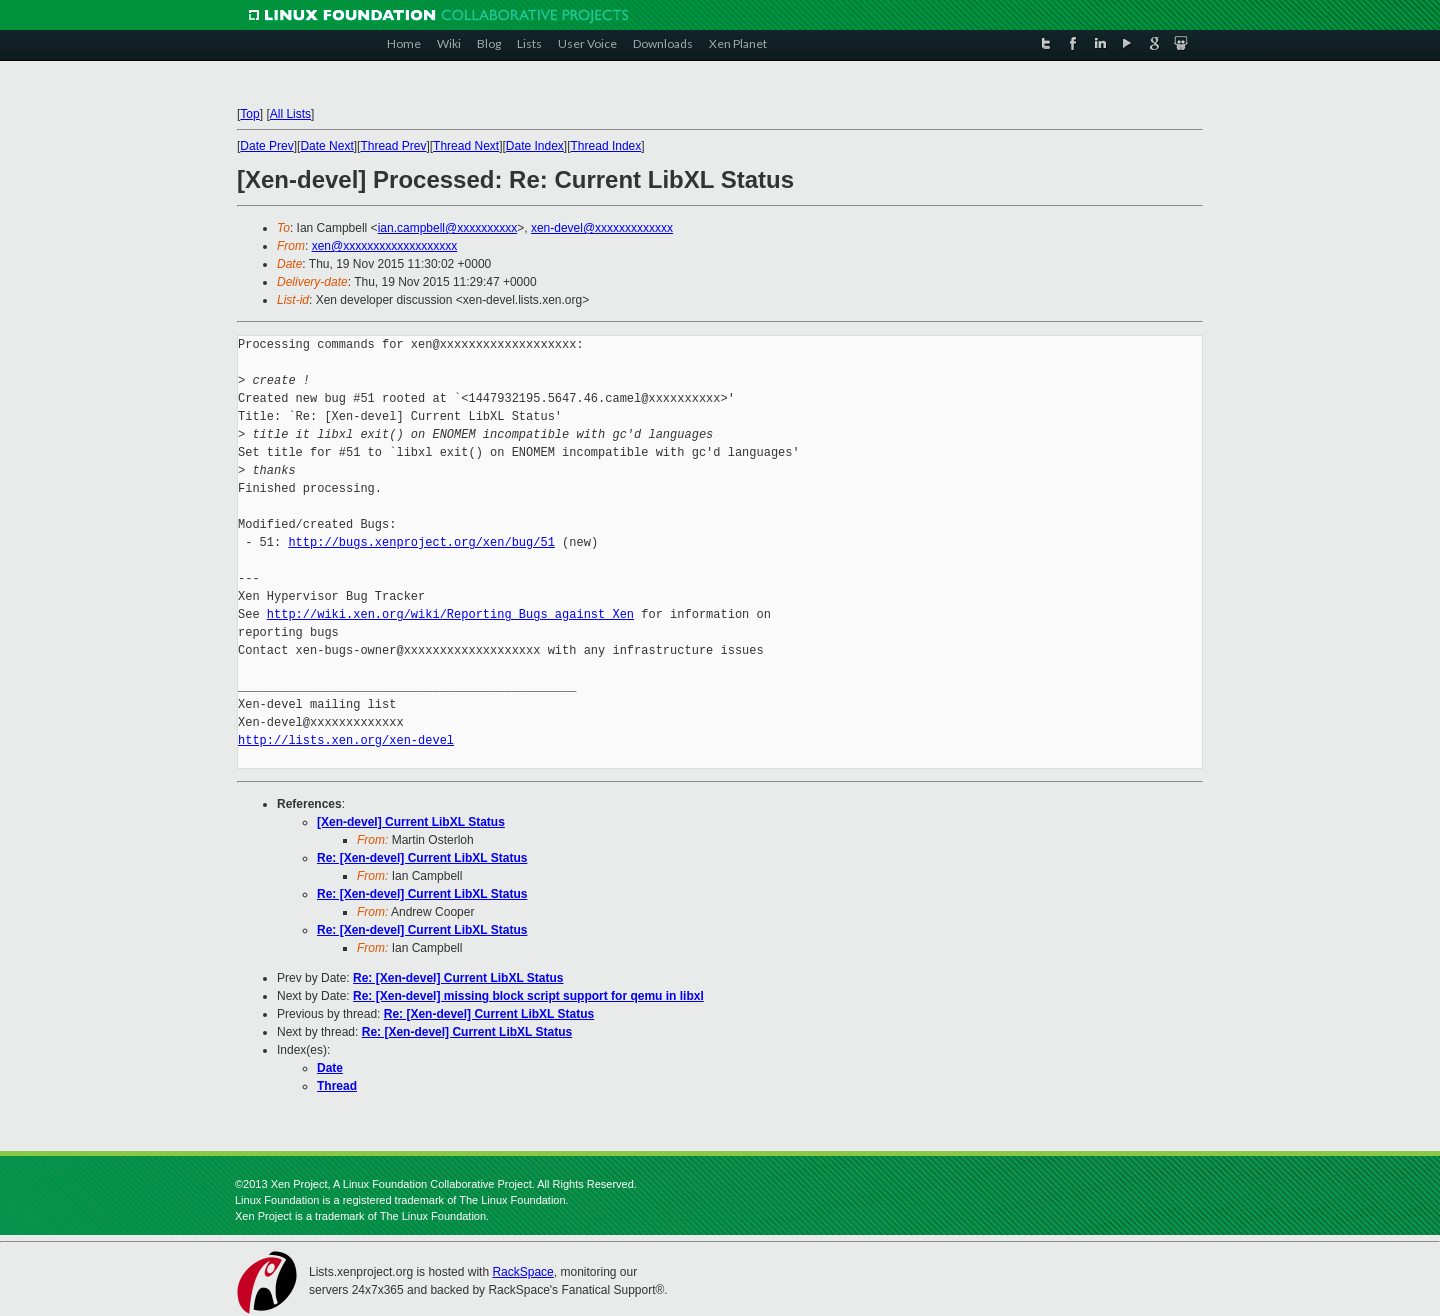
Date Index (535, 146)
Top (249, 114)
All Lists (290, 114)
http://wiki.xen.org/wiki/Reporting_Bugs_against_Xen (450, 614)
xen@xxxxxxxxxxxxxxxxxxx (385, 246)
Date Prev (266, 146)
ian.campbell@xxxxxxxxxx (448, 228)
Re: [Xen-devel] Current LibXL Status (422, 858)
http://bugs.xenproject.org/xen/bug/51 (421, 542)
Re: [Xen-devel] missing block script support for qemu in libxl (528, 996)
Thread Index (606, 146)
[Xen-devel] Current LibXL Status (411, 822)
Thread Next (466, 146)
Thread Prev (393, 146)
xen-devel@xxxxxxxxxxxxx (602, 228)
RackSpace (522, 1272)
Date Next (326, 146)
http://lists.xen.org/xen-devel (346, 740)
